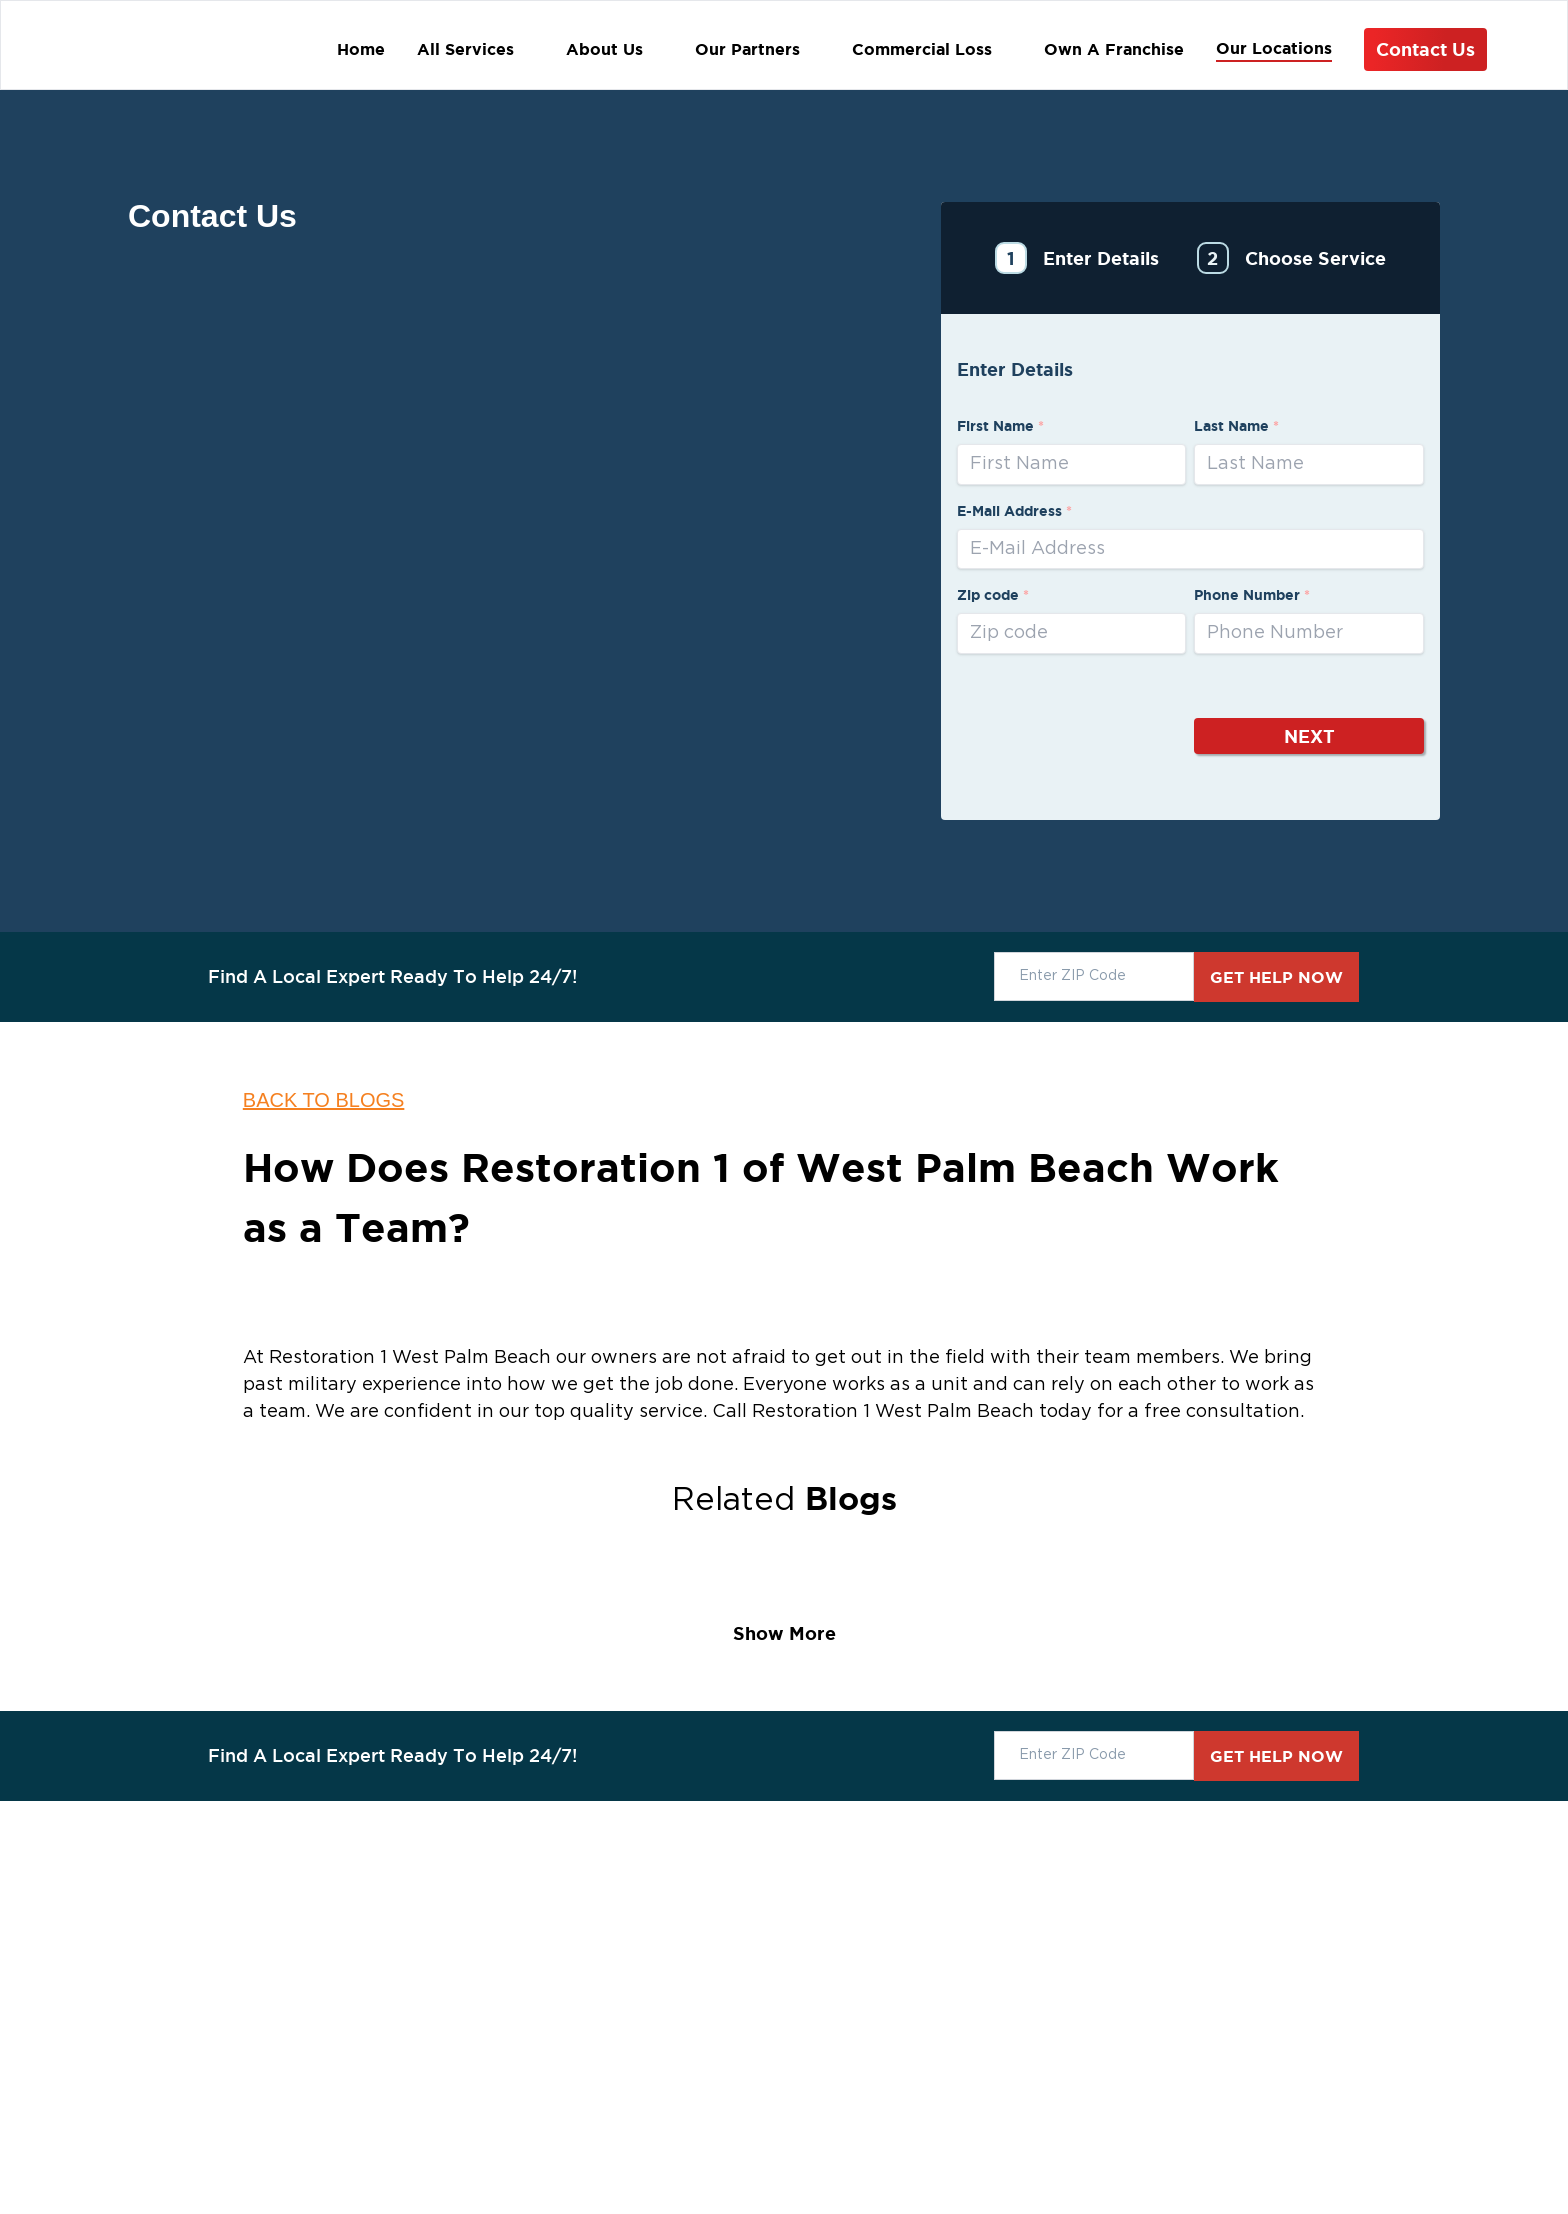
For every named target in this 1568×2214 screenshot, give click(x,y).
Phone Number (1252, 595)
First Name (1000, 426)
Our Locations (1274, 48)
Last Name (1236, 426)
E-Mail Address (1014, 511)
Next (1309, 736)
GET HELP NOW (1276, 977)
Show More (784, 1633)
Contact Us (1425, 49)
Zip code (993, 595)
